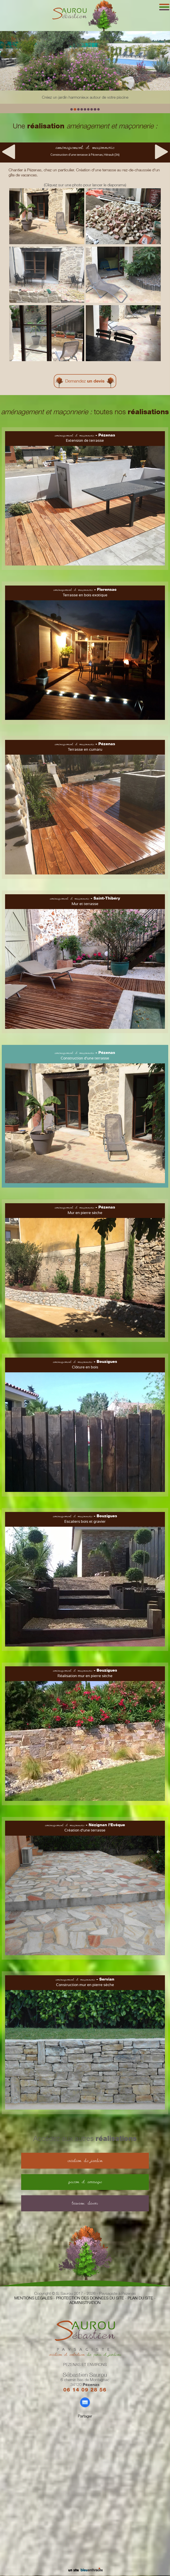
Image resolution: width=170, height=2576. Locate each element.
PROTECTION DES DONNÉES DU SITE (90, 2298)
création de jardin (85, 2161)
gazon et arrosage (85, 2182)
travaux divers (85, 2203)
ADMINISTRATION (85, 2302)
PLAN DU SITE (140, 2298)
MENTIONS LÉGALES (33, 2298)
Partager (85, 2416)
